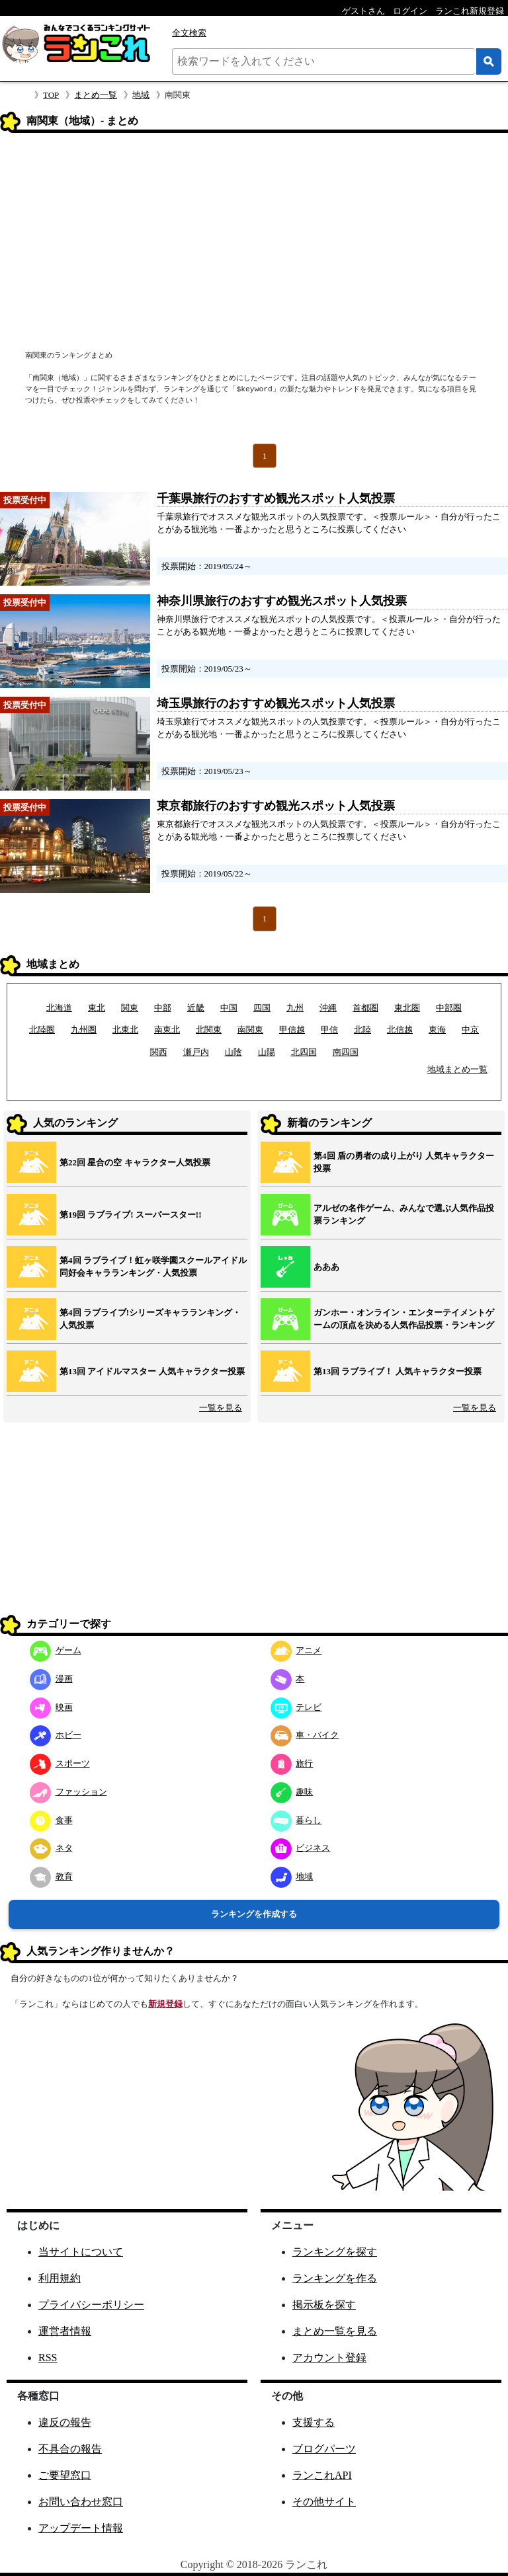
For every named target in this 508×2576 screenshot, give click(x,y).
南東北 (167, 1029)
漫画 (51, 1679)
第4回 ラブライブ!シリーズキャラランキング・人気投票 (150, 1319)
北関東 (209, 1029)
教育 (51, 1876)
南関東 (250, 1029)
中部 (162, 1008)
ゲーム (55, 1650)
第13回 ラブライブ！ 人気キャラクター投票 (398, 1371)
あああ (326, 1267)
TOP (51, 95)
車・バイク (305, 1735)
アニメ (296, 1650)
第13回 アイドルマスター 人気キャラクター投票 (152, 1371)
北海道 (59, 1008)
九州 (295, 1008)
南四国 (346, 1052)
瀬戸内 (196, 1052)
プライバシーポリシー (91, 2304)
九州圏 (84, 1029)
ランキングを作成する (254, 1914)
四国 (262, 1008)
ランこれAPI (322, 2475)
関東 (129, 1008)
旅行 (292, 1763)
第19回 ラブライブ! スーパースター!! (131, 1215)
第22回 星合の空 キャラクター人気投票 (135, 1162)
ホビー (55, 1735)
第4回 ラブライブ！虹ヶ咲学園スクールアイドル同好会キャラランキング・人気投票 (153, 1266)
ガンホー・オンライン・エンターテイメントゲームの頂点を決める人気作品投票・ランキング (404, 1319)
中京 (470, 1029)
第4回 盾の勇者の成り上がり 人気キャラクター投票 (404, 1162)
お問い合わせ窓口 (80, 2501)
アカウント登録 (329, 2357)
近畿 (195, 1008)
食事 (51, 1820)
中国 (228, 1008)
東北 (96, 1008)
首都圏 (365, 1008)
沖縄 (328, 1008)
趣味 (292, 1792)
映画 (51, 1707)
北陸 (362, 1029)
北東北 (125, 1029)
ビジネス (301, 1848)
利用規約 (59, 2278)
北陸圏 (42, 1029)
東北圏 (407, 1008)
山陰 (233, 1052)
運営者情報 (64, 2331)
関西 (158, 1052)
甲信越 (292, 1029)
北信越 (400, 1029)
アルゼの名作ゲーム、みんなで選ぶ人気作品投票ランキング (404, 1214)
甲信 (329, 1029)
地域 (140, 95)
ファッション (68, 1792)
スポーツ (60, 1763)
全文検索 (189, 33)
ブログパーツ (324, 2448)
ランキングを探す (334, 2251)
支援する (313, 2422)
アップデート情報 (80, 2528)
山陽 (266, 1052)
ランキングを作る (334, 2278)
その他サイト (324, 2501)
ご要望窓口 (64, 2475)
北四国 (304, 1052)
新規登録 (165, 2004)
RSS (47, 2357)
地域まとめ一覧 (457, 1069)
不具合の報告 (70, 2448)
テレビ (296, 1707)
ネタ (51, 1848)
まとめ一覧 (95, 95)
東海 (437, 1029)
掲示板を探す (324, 2304)
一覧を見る (220, 1408)
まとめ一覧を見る (334, 2331)
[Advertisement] (254, 242)
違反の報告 (64, 2422)
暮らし (296, 1820)
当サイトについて (80, 2251)
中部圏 (449, 1008)
